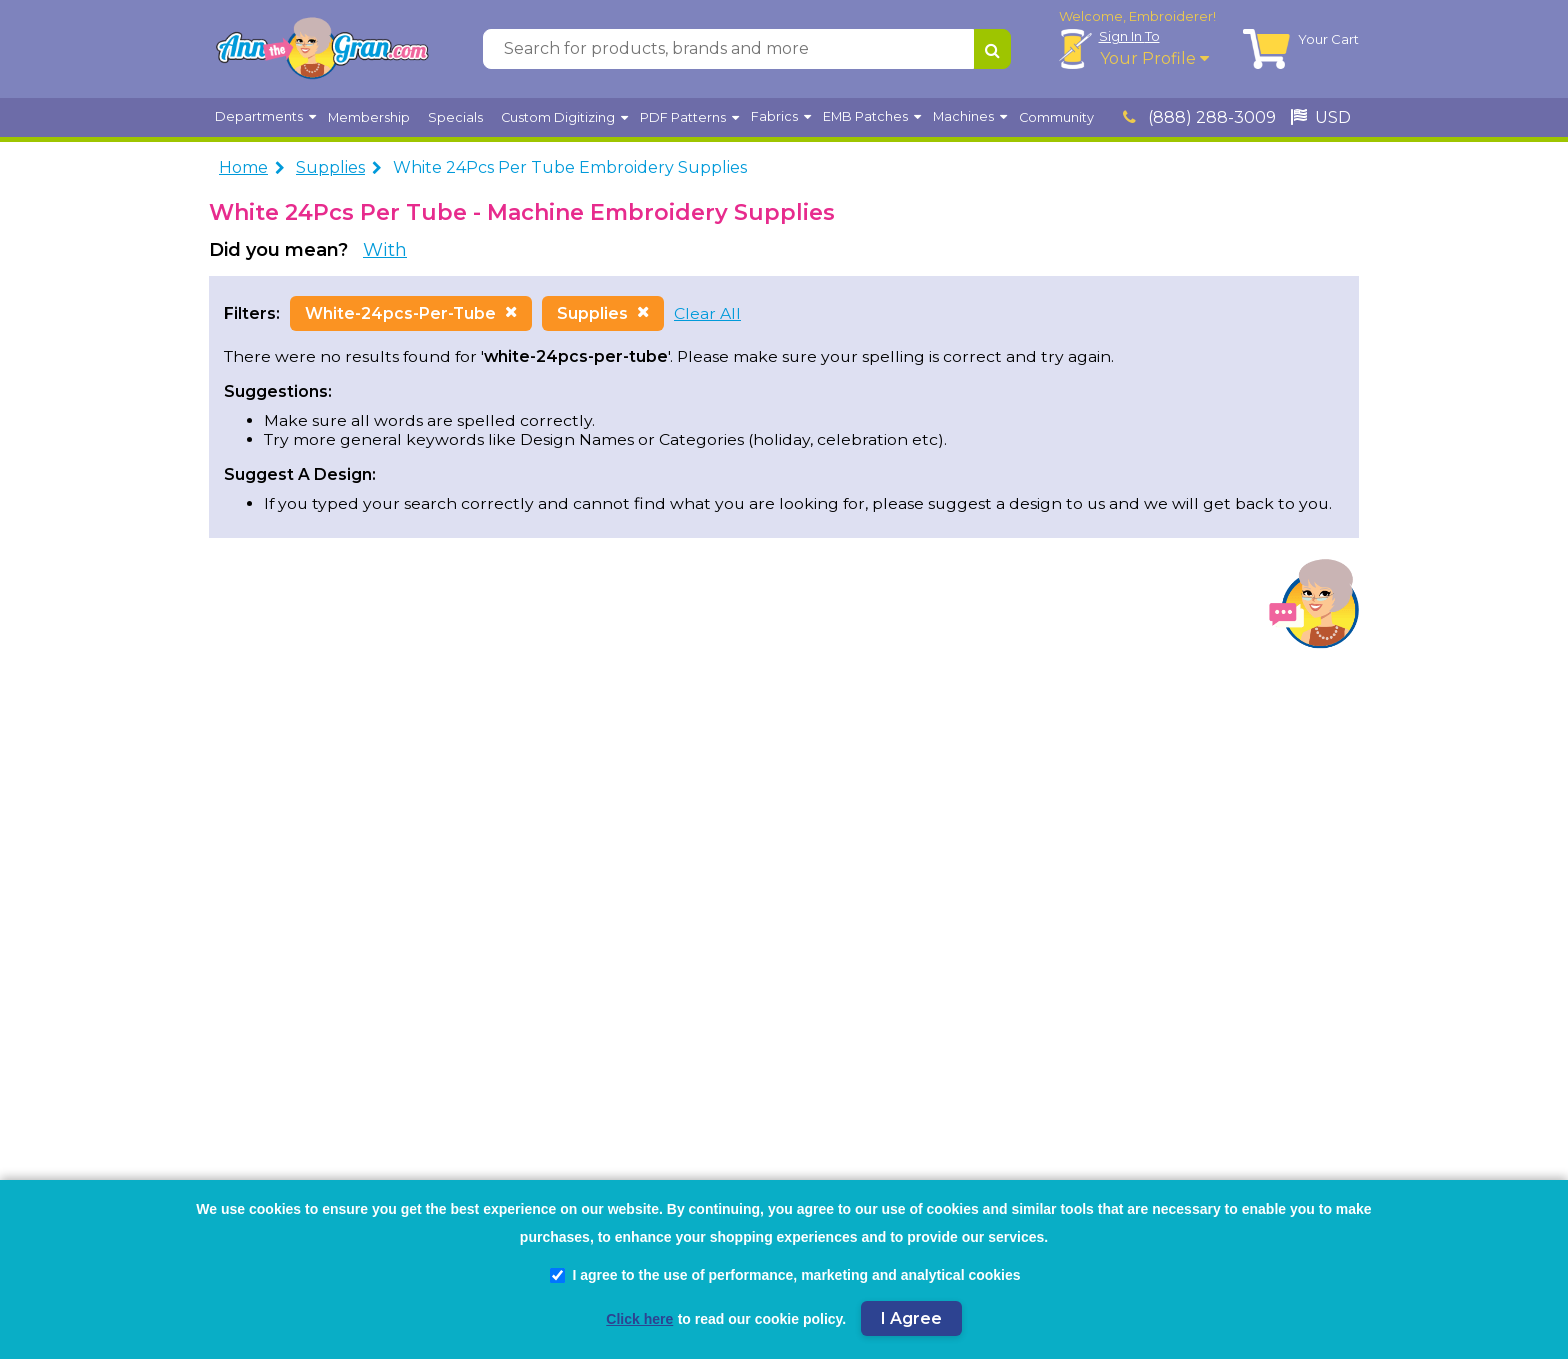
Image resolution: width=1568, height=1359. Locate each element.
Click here (639, 1319)
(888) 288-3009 (1199, 117)
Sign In (1129, 36)
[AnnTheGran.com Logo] (322, 49)
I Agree (911, 1318)
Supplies (330, 167)
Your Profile (1154, 58)
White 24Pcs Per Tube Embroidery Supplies (570, 167)
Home (243, 167)
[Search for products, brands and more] (728, 49)
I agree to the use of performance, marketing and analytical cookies (785, 1275)
